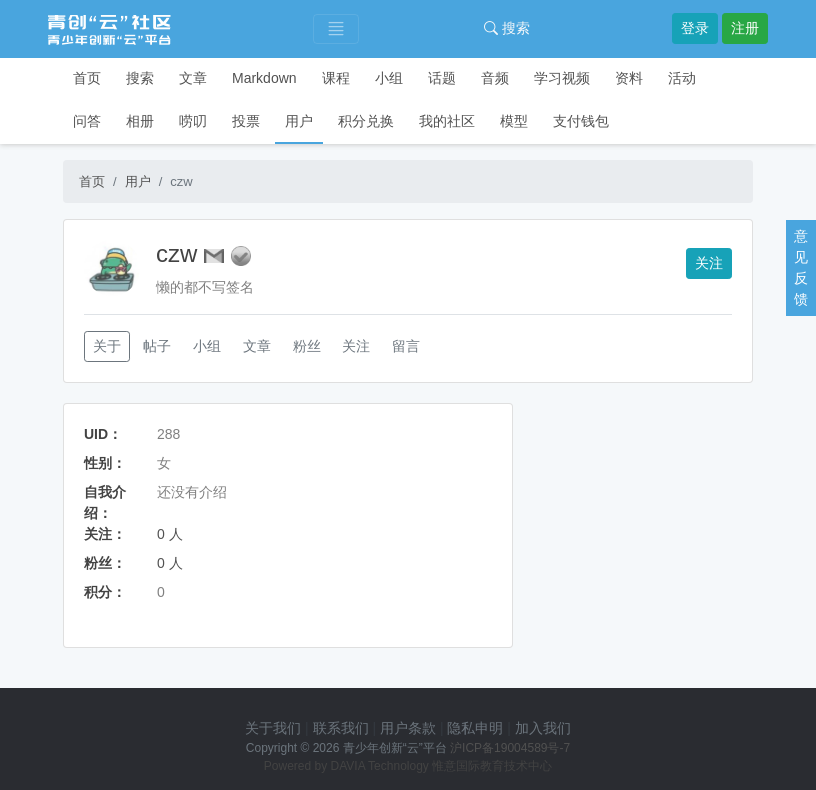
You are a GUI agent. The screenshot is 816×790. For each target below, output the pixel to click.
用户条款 (408, 728)
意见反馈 (801, 267)
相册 (140, 121)
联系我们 (341, 728)
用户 (299, 121)
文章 (193, 78)
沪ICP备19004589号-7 (510, 748)
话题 (442, 78)
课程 (336, 78)
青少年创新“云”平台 (395, 748)
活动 (682, 78)
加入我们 (543, 728)
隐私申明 (475, 728)
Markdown (264, 78)
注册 (745, 28)
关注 (709, 263)
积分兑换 (366, 121)
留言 (406, 346)
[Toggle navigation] (336, 29)
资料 (629, 78)
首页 (87, 78)
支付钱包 (581, 121)
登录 (695, 28)
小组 (389, 78)
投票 (246, 121)
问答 (87, 121)
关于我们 (273, 728)
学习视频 (562, 78)
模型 (514, 121)
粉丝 (307, 346)
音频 (495, 78)
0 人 (170, 534)
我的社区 (447, 121)
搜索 (507, 28)
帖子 (157, 346)
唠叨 (193, 121)
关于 (107, 346)
